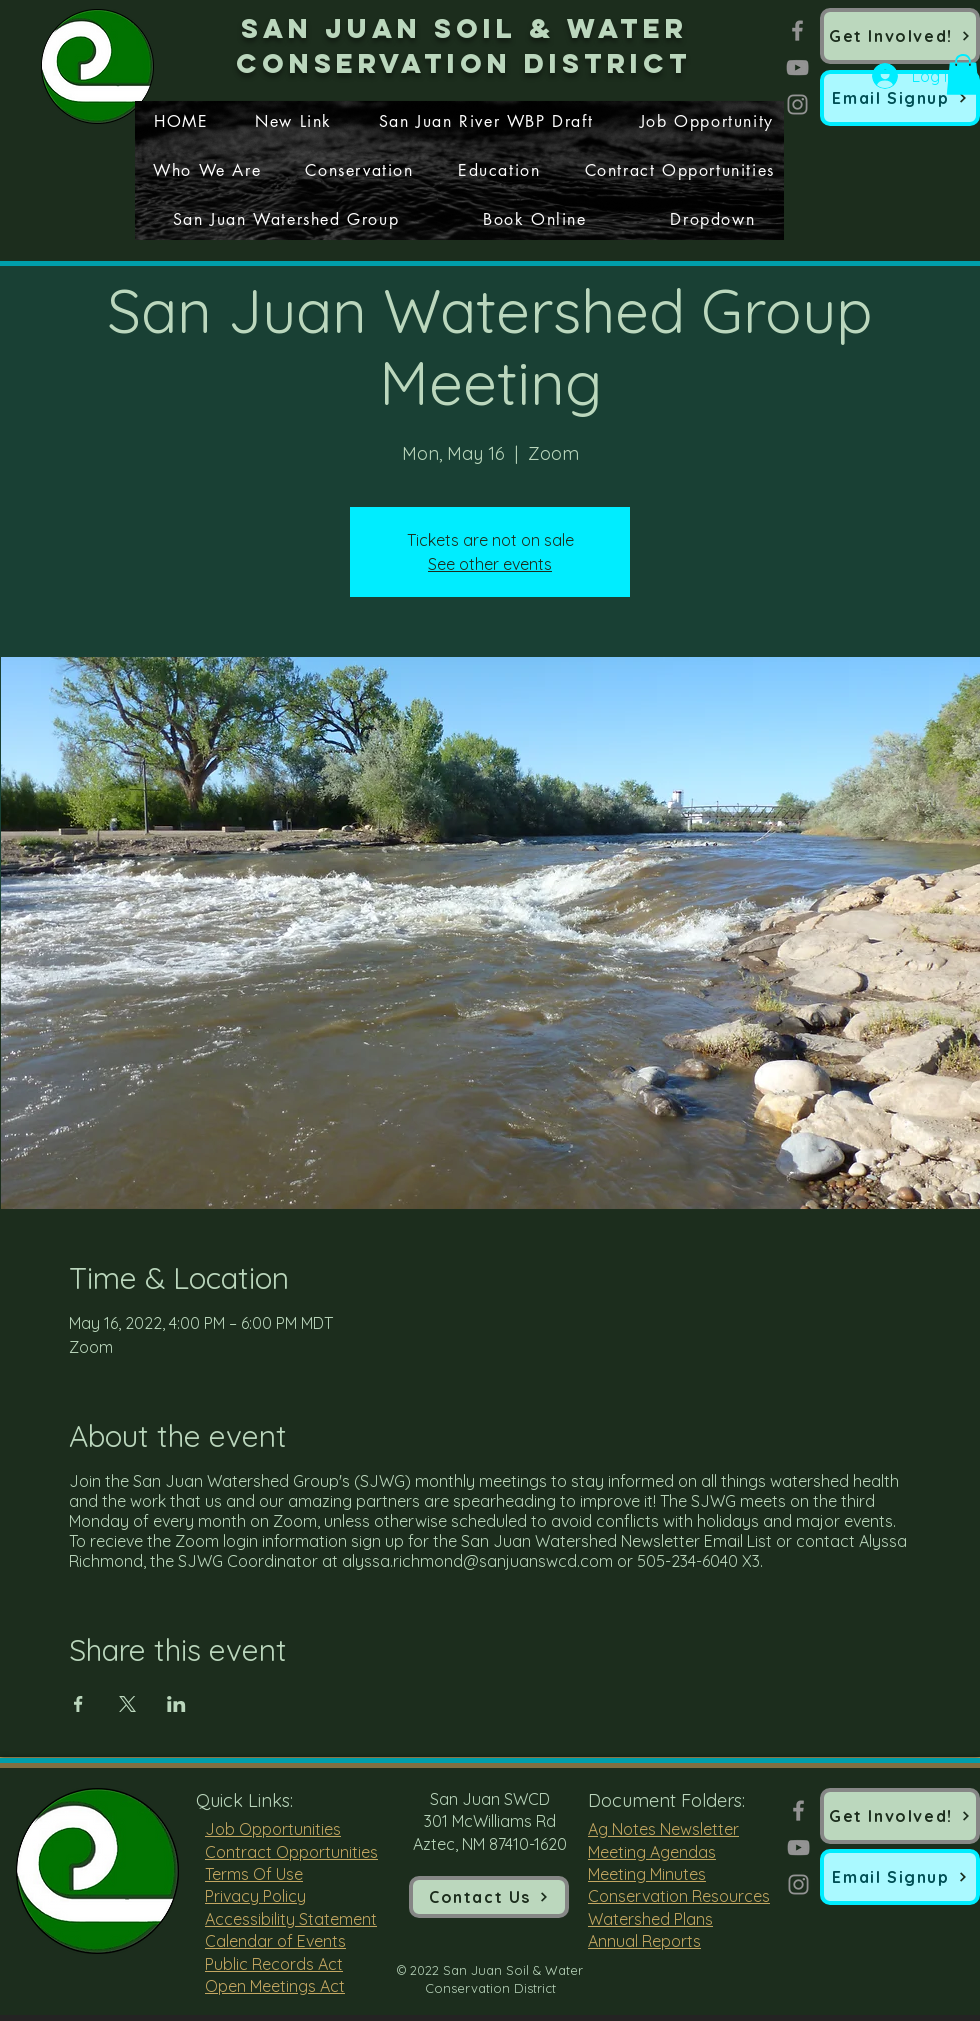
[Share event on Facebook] (78, 1704)
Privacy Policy (255, 1896)
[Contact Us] (489, 1897)
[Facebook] (797, 30)
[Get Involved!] (900, 36)
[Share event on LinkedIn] (176, 1704)
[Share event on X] (127, 1704)
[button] (900, 98)
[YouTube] (797, 67)
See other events (490, 564)
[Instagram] (797, 104)
